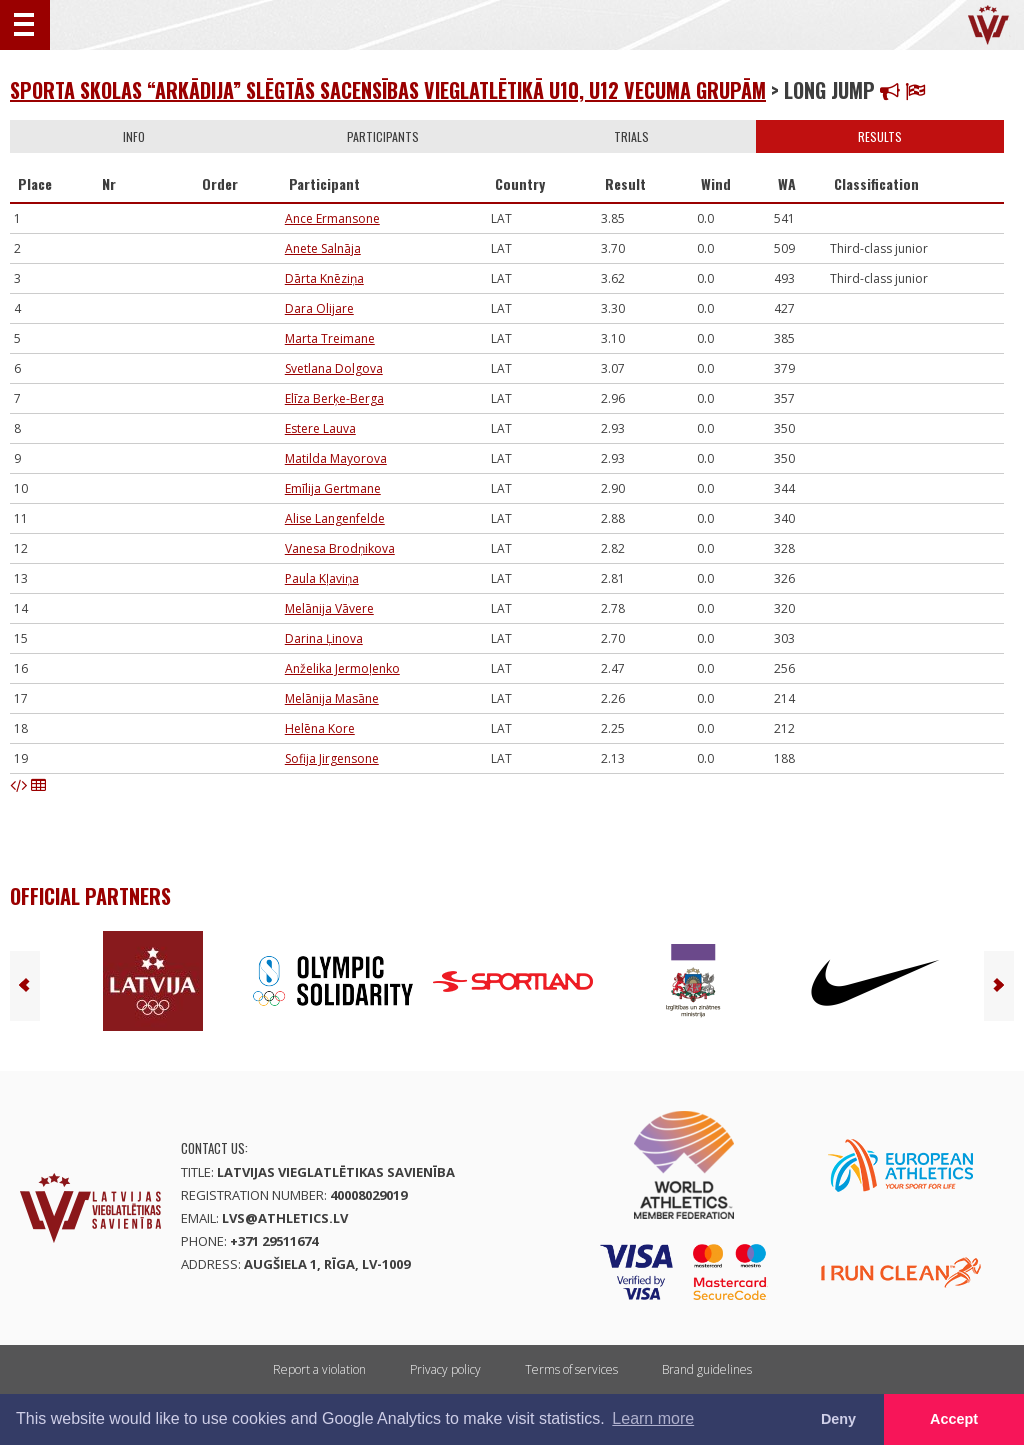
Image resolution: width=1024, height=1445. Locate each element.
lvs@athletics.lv (285, 1218)
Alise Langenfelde (335, 518)
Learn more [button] (653, 1418)
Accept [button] (954, 1419)
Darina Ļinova (324, 638)
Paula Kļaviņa (322, 578)
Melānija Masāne (332, 698)
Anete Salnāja (323, 248)
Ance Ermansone (332, 218)
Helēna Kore (320, 728)
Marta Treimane (330, 338)
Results (880, 136)
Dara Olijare (319, 308)
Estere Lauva (320, 428)
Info (134, 136)
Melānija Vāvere (329, 608)
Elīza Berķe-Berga (334, 398)
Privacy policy (445, 1369)
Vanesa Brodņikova (340, 548)
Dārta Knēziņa (324, 278)
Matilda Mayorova (336, 458)
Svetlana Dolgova (334, 368)
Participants (383, 136)
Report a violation (319, 1369)
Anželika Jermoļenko (342, 668)
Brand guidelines (707, 1369)
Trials (631, 136)
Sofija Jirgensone (332, 758)
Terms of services (571, 1369)
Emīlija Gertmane (333, 488)
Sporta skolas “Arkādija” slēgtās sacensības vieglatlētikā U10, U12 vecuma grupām (388, 90)
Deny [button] (838, 1419)
